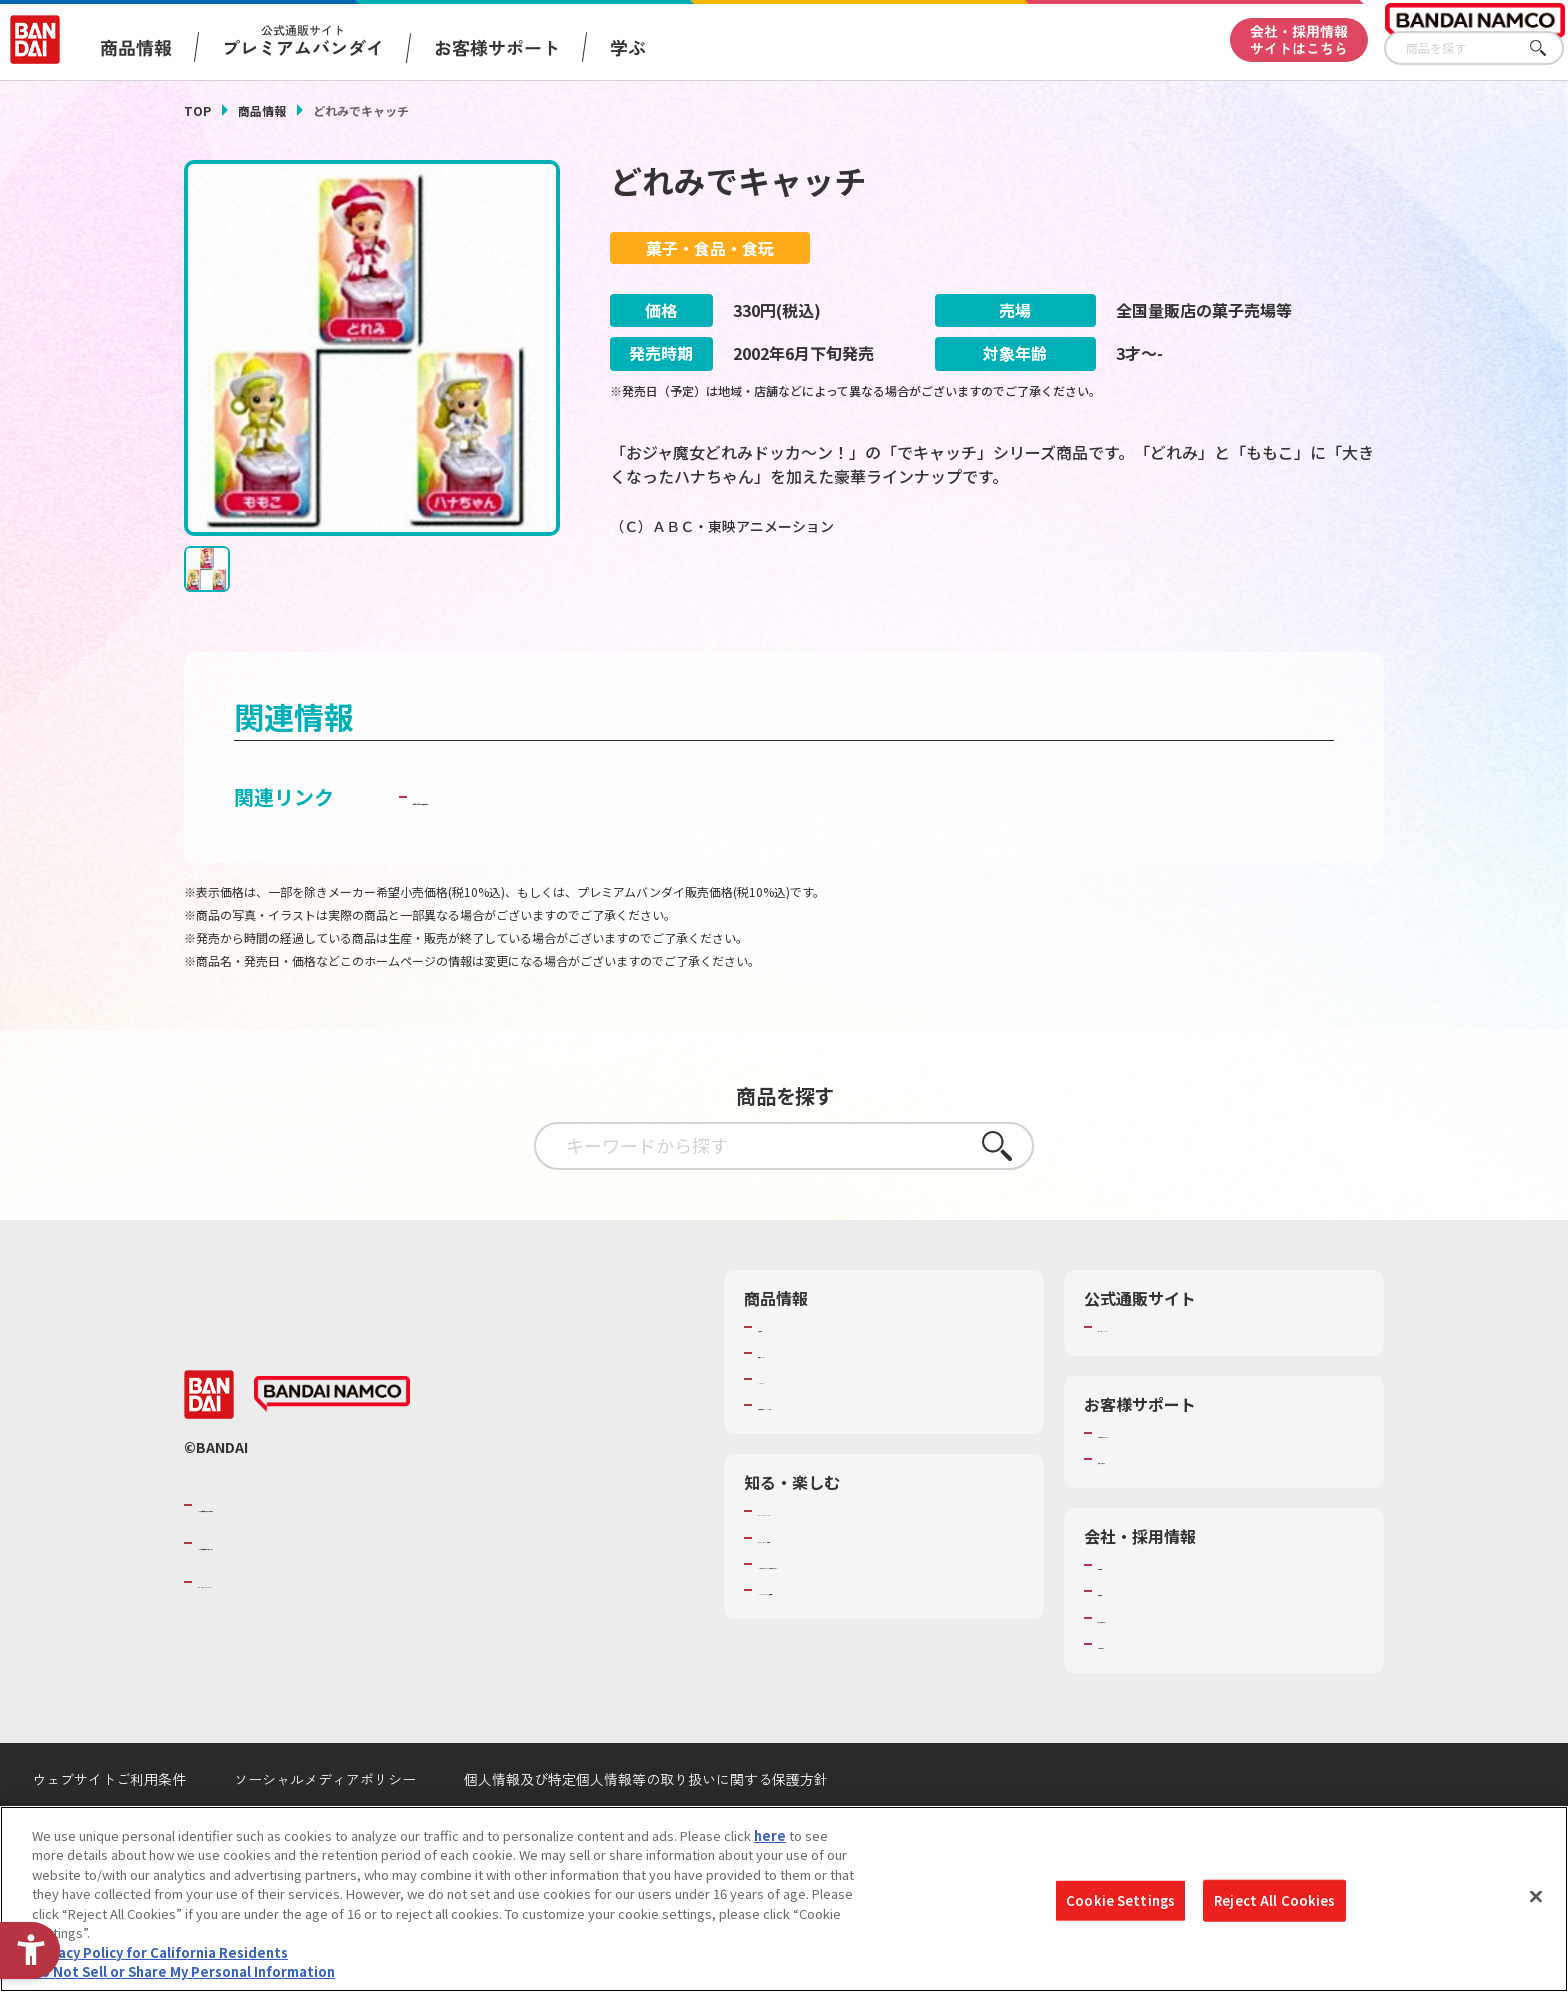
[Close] (1536, 1896)
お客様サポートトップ (1163, 1483)
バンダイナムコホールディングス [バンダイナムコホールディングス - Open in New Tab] (318, 1593)
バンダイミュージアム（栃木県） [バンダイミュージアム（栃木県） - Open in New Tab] (855, 1640)
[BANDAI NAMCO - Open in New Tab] (332, 1444)
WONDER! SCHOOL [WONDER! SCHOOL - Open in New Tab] (814, 1561)
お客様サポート (497, 47)
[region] (784, 1899)
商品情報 (262, 110)
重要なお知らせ (1143, 1509)
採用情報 (1124, 1641)
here (770, 1835)
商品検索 (784, 1377)
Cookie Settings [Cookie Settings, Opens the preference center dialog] (1120, 1900)
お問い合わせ (1137, 1694)
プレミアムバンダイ (1156, 1377)
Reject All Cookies (1274, 1900)
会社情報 (1124, 1615)
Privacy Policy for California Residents (160, 1952)
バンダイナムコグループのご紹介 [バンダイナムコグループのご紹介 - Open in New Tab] (318, 1555)
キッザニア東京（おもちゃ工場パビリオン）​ (888, 1614)
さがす (1549, 48)
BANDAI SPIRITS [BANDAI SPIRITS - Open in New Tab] (259, 1631)
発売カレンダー (803, 1403)
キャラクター (796, 1429)
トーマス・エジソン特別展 (836, 1588)
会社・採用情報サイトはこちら (1299, 39)
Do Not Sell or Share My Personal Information (183, 1971)
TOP (197, 110)
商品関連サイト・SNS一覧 (835, 1455)
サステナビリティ (1149, 1668)
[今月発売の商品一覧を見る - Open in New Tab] (1198, 609)
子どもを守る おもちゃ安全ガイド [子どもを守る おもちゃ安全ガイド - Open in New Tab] (565, 846)
